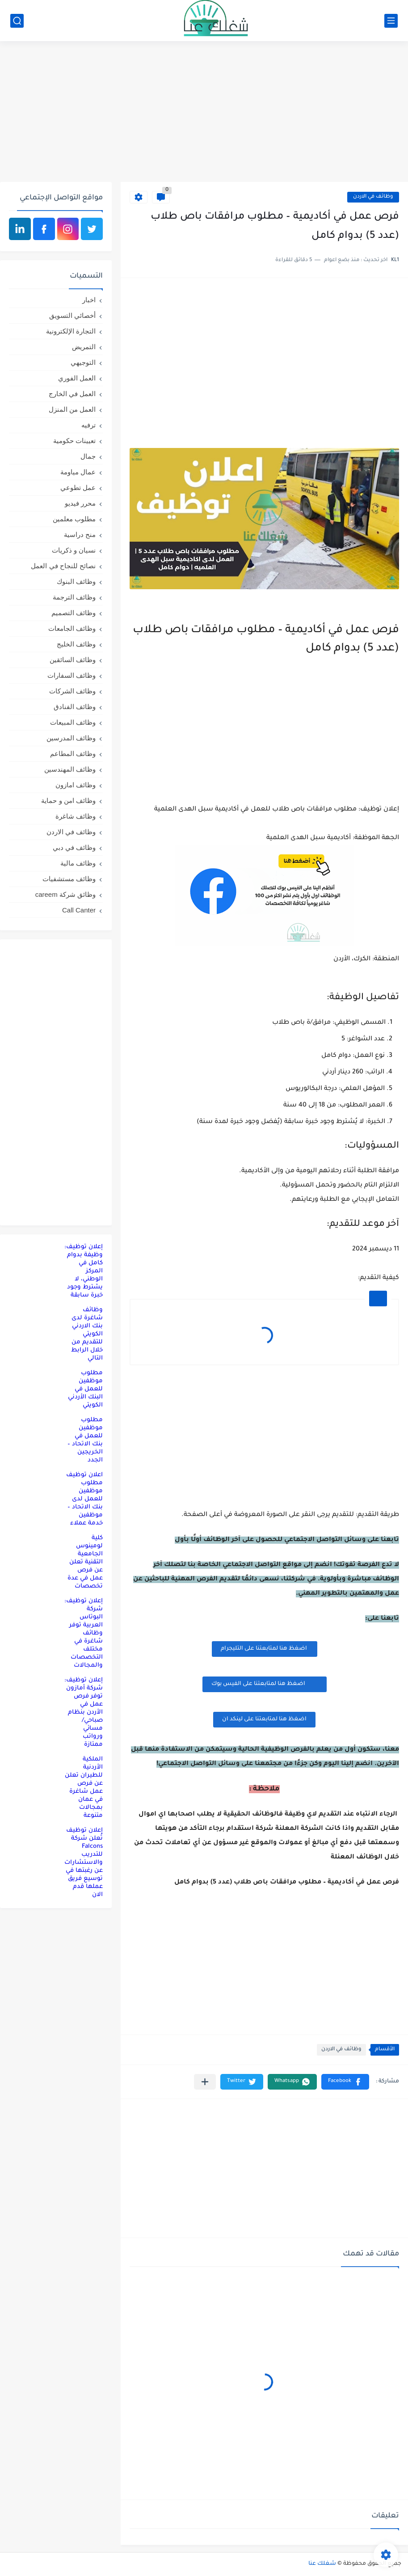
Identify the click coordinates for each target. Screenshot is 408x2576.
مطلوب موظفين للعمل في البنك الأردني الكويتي (85, 1389)
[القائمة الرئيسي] (391, 21)
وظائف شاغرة (75, 816)
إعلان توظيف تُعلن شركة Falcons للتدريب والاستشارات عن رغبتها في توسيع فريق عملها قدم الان (83, 1862)
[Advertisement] (204, 112)
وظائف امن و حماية (68, 800)
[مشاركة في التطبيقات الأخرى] (205, 2082)
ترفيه (88, 425)
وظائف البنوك (76, 581)
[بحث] (17, 21)
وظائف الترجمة (74, 597)
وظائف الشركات (72, 691)
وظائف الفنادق (75, 706)
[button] (345, 2082)
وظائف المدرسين (71, 738)
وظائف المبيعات (73, 722)
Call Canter (79, 910)
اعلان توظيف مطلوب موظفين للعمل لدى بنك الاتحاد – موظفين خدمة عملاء (84, 1499)
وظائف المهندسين (70, 769)
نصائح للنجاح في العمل (63, 566)
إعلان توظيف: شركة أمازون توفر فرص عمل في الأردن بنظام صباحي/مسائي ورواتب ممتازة (83, 1712)
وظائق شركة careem (65, 894)
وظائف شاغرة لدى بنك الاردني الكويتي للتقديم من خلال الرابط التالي (87, 1334)
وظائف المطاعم (73, 753)
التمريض (84, 347)
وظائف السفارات (71, 675)
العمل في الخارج (72, 393)
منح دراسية (80, 534)
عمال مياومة (78, 472)
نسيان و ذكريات (74, 550)
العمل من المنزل (72, 409)
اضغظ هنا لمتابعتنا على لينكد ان (264, 1719)
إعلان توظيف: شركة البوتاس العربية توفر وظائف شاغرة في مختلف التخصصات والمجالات (83, 1633)
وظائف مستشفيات (69, 879)
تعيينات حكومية (74, 440)
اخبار (89, 300)
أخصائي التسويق (72, 315)
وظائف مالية (78, 863)
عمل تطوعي (78, 487)
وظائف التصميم (73, 613)
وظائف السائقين (73, 659)
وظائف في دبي (74, 847)
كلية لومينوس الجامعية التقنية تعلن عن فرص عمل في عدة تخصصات (85, 1562)
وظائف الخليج (76, 644)
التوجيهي (83, 362)
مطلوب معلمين (74, 519)
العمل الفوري (77, 378)
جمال (88, 456)
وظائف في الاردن (373, 197)
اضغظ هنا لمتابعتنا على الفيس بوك (264, 1684)
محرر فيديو (80, 503)
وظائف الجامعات (72, 628)
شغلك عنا (322, 2564)
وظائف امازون (75, 785)
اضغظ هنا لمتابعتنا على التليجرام (264, 1649)
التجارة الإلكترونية (71, 331)
